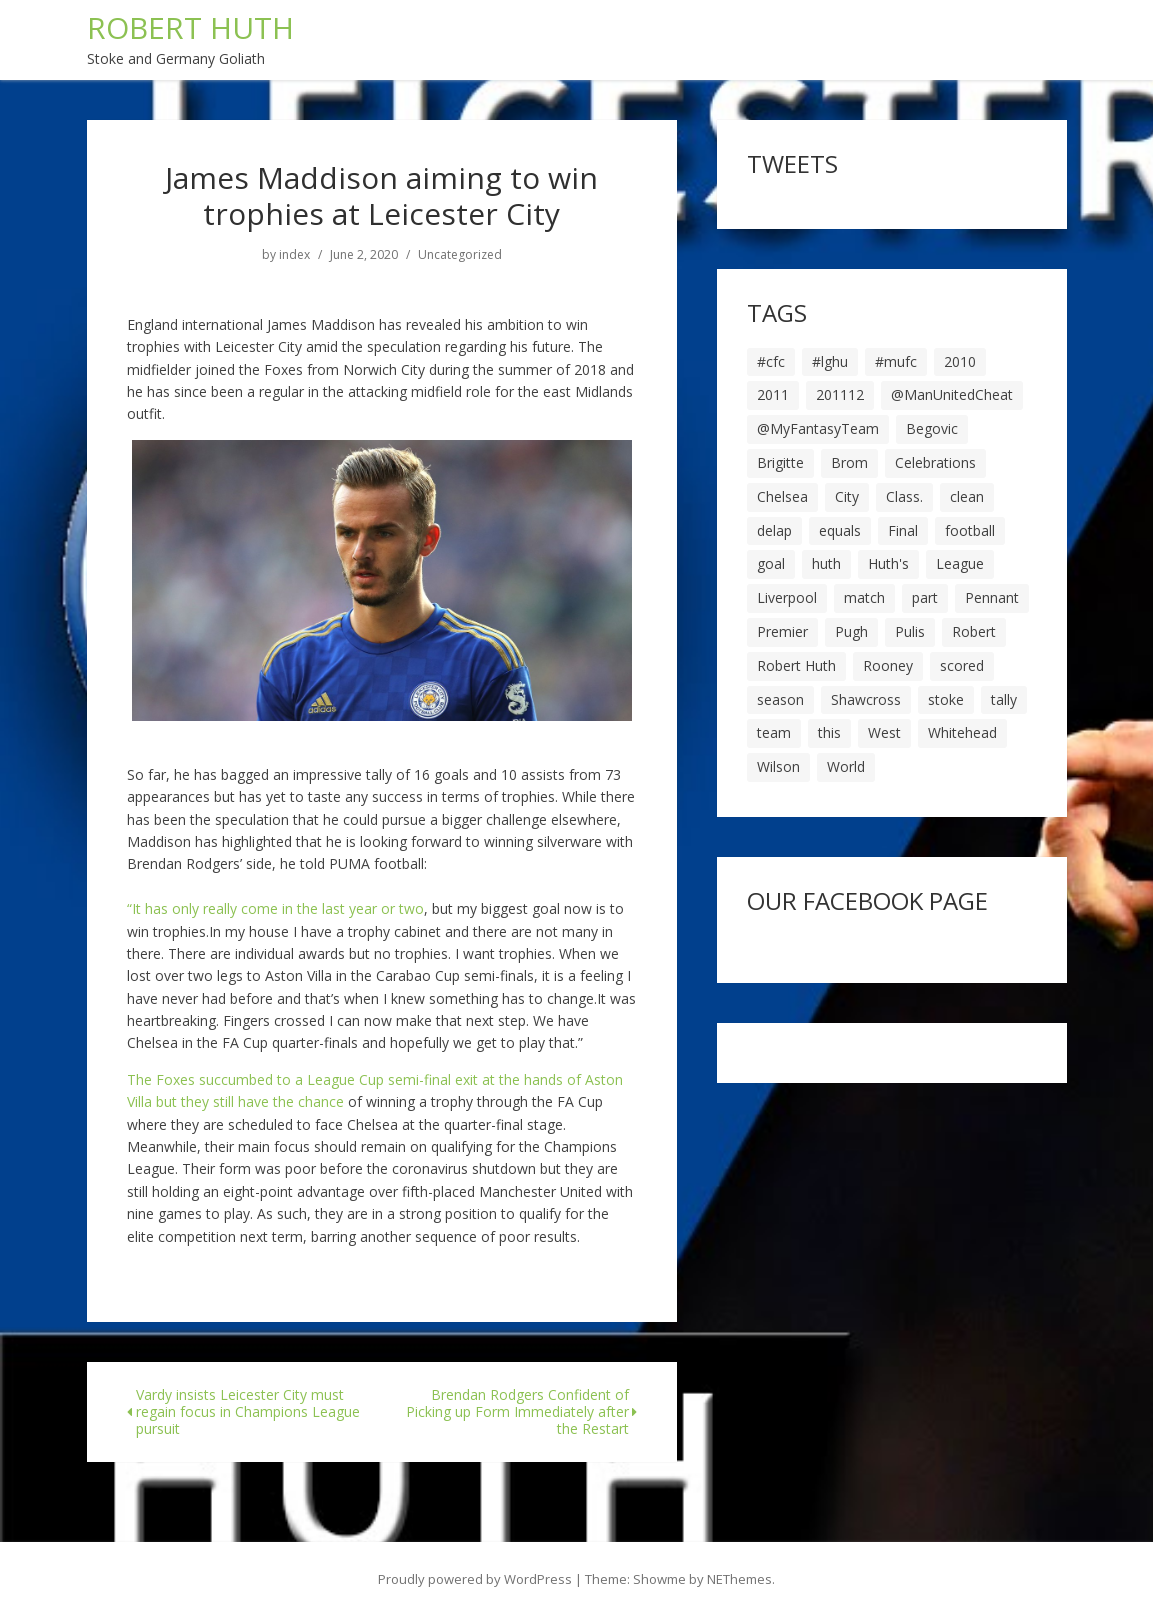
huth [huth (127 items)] (826, 563)
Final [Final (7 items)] (903, 530)
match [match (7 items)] (864, 597)
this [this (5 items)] (829, 732)
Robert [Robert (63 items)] (974, 631)
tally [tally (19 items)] (1004, 699)
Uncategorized (460, 255)
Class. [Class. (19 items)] (904, 496)
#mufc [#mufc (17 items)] (896, 361)
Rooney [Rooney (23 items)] (888, 665)
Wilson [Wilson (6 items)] (778, 766)
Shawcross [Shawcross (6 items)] (866, 699)
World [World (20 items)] (846, 766)
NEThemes (739, 1579)
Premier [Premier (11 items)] (782, 631)
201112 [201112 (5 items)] (840, 394)
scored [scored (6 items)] (962, 665)
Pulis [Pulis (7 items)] (910, 631)
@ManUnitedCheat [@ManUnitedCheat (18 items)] (952, 394)
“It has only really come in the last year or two (275, 908)
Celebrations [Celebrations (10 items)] (935, 462)
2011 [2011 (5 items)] (773, 394)
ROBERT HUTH (190, 27)
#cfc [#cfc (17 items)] (771, 361)
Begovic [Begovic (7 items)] (932, 428)
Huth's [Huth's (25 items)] (888, 563)
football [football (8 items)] (970, 530)
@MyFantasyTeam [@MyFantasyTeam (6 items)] (818, 428)
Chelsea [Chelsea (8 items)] (782, 496)
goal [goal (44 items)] (771, 563)
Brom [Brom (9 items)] (849, 462)
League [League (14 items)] (960, 563)
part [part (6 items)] (925, 597)
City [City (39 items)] (847, 496)
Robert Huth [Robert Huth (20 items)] (796, 665)
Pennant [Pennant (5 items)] (992, 597)
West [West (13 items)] (884, 732)
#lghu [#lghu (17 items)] (830, 361)
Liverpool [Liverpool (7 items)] (787, 597)
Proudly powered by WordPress (475, 1579)
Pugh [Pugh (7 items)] (851, 631)
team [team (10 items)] (774, 732)
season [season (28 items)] (780, 699)
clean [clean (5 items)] (967, 496)
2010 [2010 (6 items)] (960, 361)
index (294, 255)
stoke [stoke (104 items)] (946, 699)
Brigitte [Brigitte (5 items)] (780, 462)
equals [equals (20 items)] (840, 530)
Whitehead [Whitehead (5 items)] (962, 732)
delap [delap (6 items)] (774, 530)
